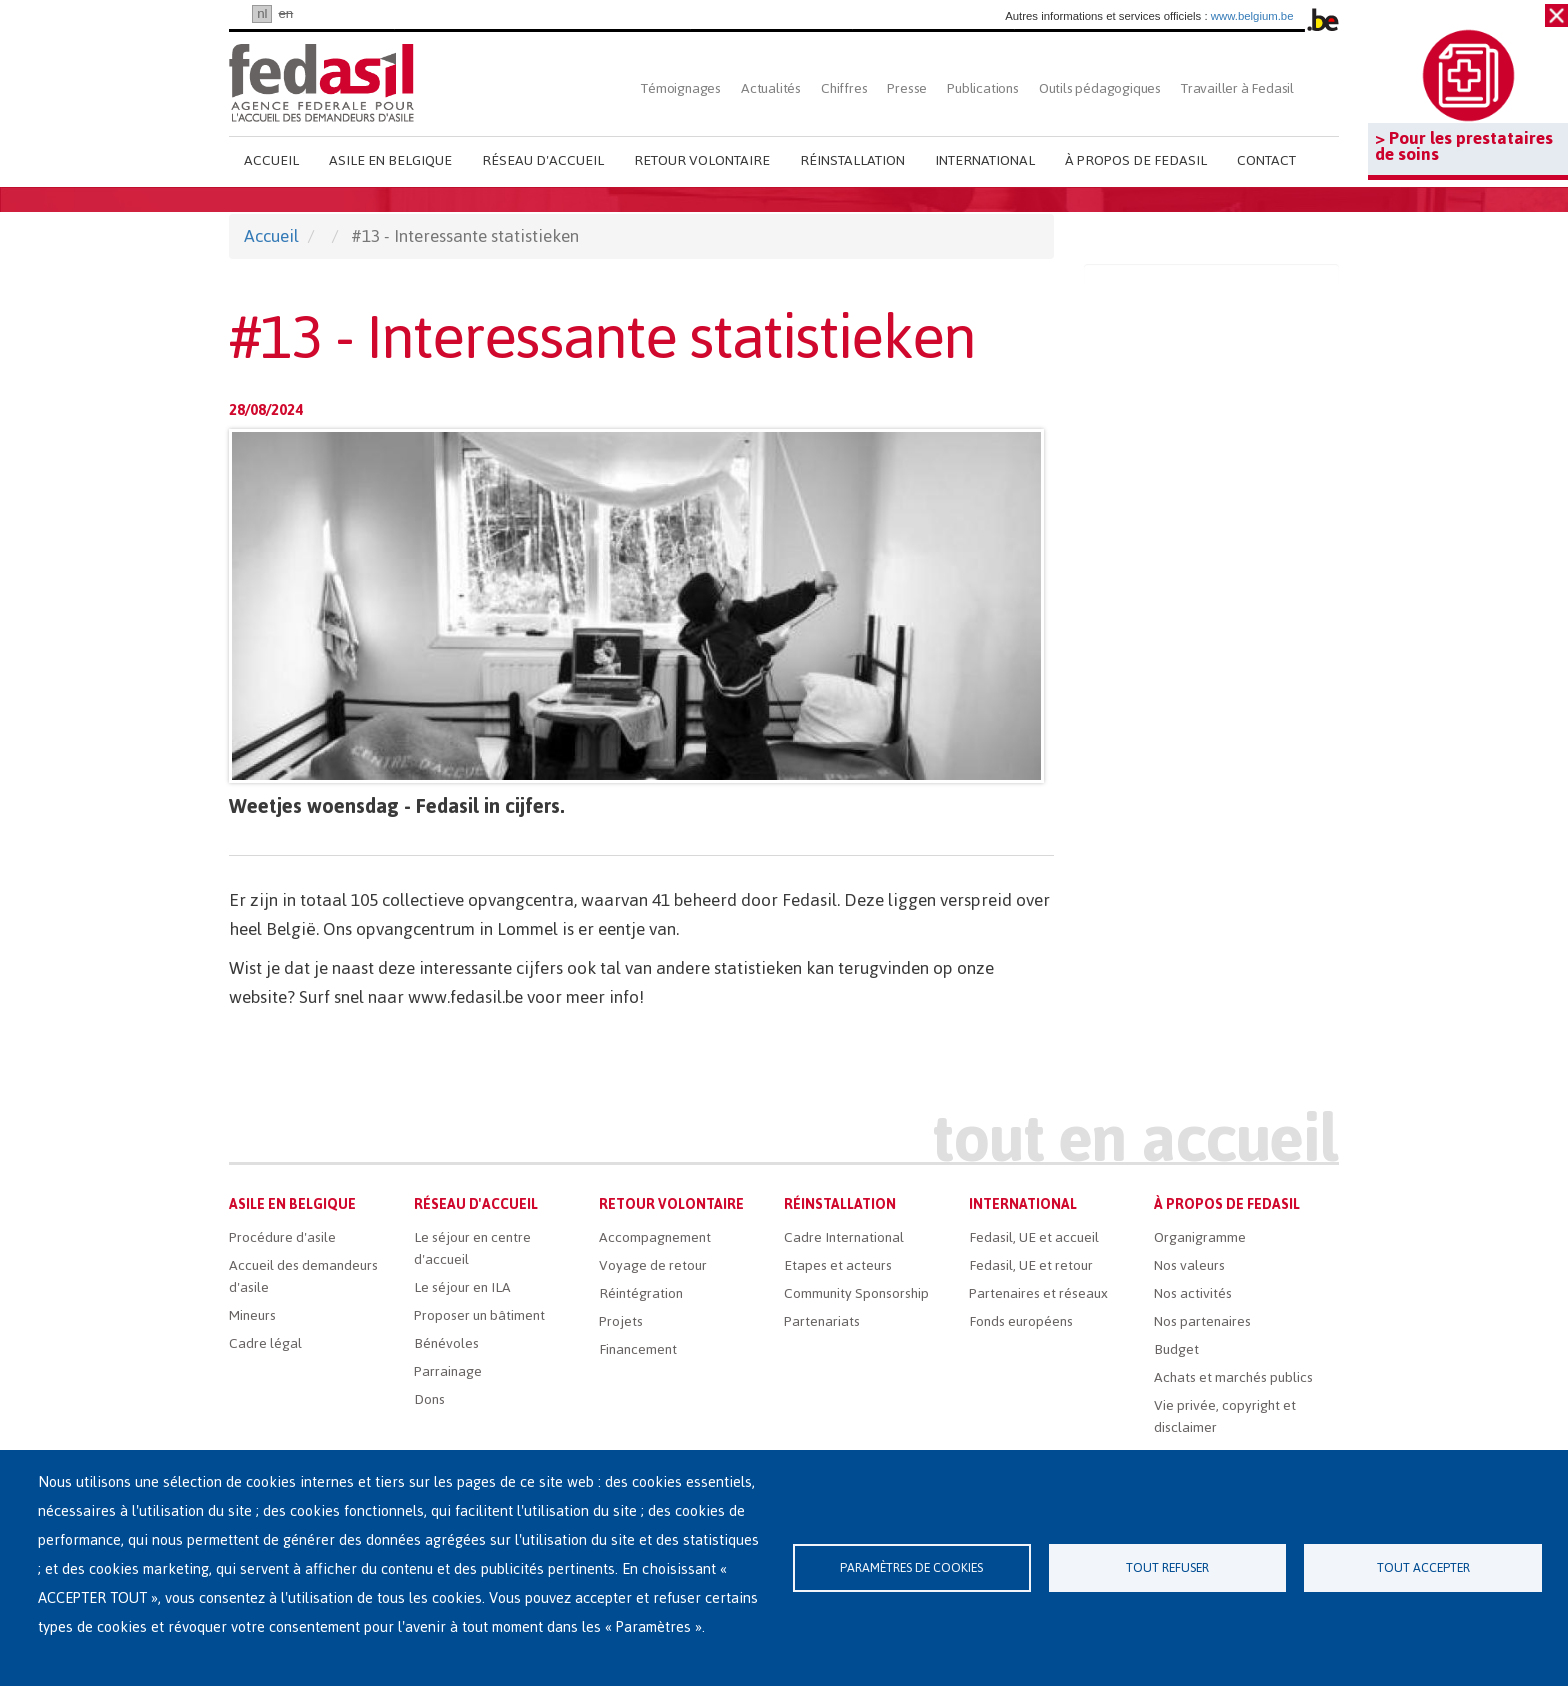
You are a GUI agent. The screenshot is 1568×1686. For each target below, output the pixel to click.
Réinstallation (852, 160)
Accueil (271, 160)
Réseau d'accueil (543, 160)
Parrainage (448, 1371)
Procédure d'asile (282, 1237)
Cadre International (844, 1237)
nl (262, 13)
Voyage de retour (653, 1265)
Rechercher (1321, 88)
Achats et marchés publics (1233, 1377)
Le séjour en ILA (462, 1287)
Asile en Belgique (390, 160)
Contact (1266, 160)
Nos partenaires (1202, 1321)
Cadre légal (265, 1343)
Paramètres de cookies (911, 1567)
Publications (983, 88)
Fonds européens (1021, 1321)
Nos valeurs (1189, 1265)
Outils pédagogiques (1100, 88)
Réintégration (641, 1293)
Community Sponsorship (856, 1293)
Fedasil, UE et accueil (1034, 1237)
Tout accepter (1423, 1567)
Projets (621, 1321)
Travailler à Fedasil (1237, 88)
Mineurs (252, 1315)
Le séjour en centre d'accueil (472, 1248)
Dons (429, 1399)
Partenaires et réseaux (1038, 1293)
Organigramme (1200, 1237)
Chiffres (844, 88)
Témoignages (681, 88)
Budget (1176, 1349)
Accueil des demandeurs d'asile (303, 1276)
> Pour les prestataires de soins (1464, 146)
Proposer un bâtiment (479, 1315)
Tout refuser (1167, 1567)
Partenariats (822, 1321)
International (985, 160)
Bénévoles (446, 1343)
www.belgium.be (1252, 16)
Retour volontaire (702, 160)
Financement (638, 1349)
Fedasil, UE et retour (1031, 1265)
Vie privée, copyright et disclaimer (1225, 1416)
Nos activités (1193, 1293)
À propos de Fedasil (1136, 160)
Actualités (771, 88)
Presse (907, 88)
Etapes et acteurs (838, 1265)
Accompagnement (655, 1237)
